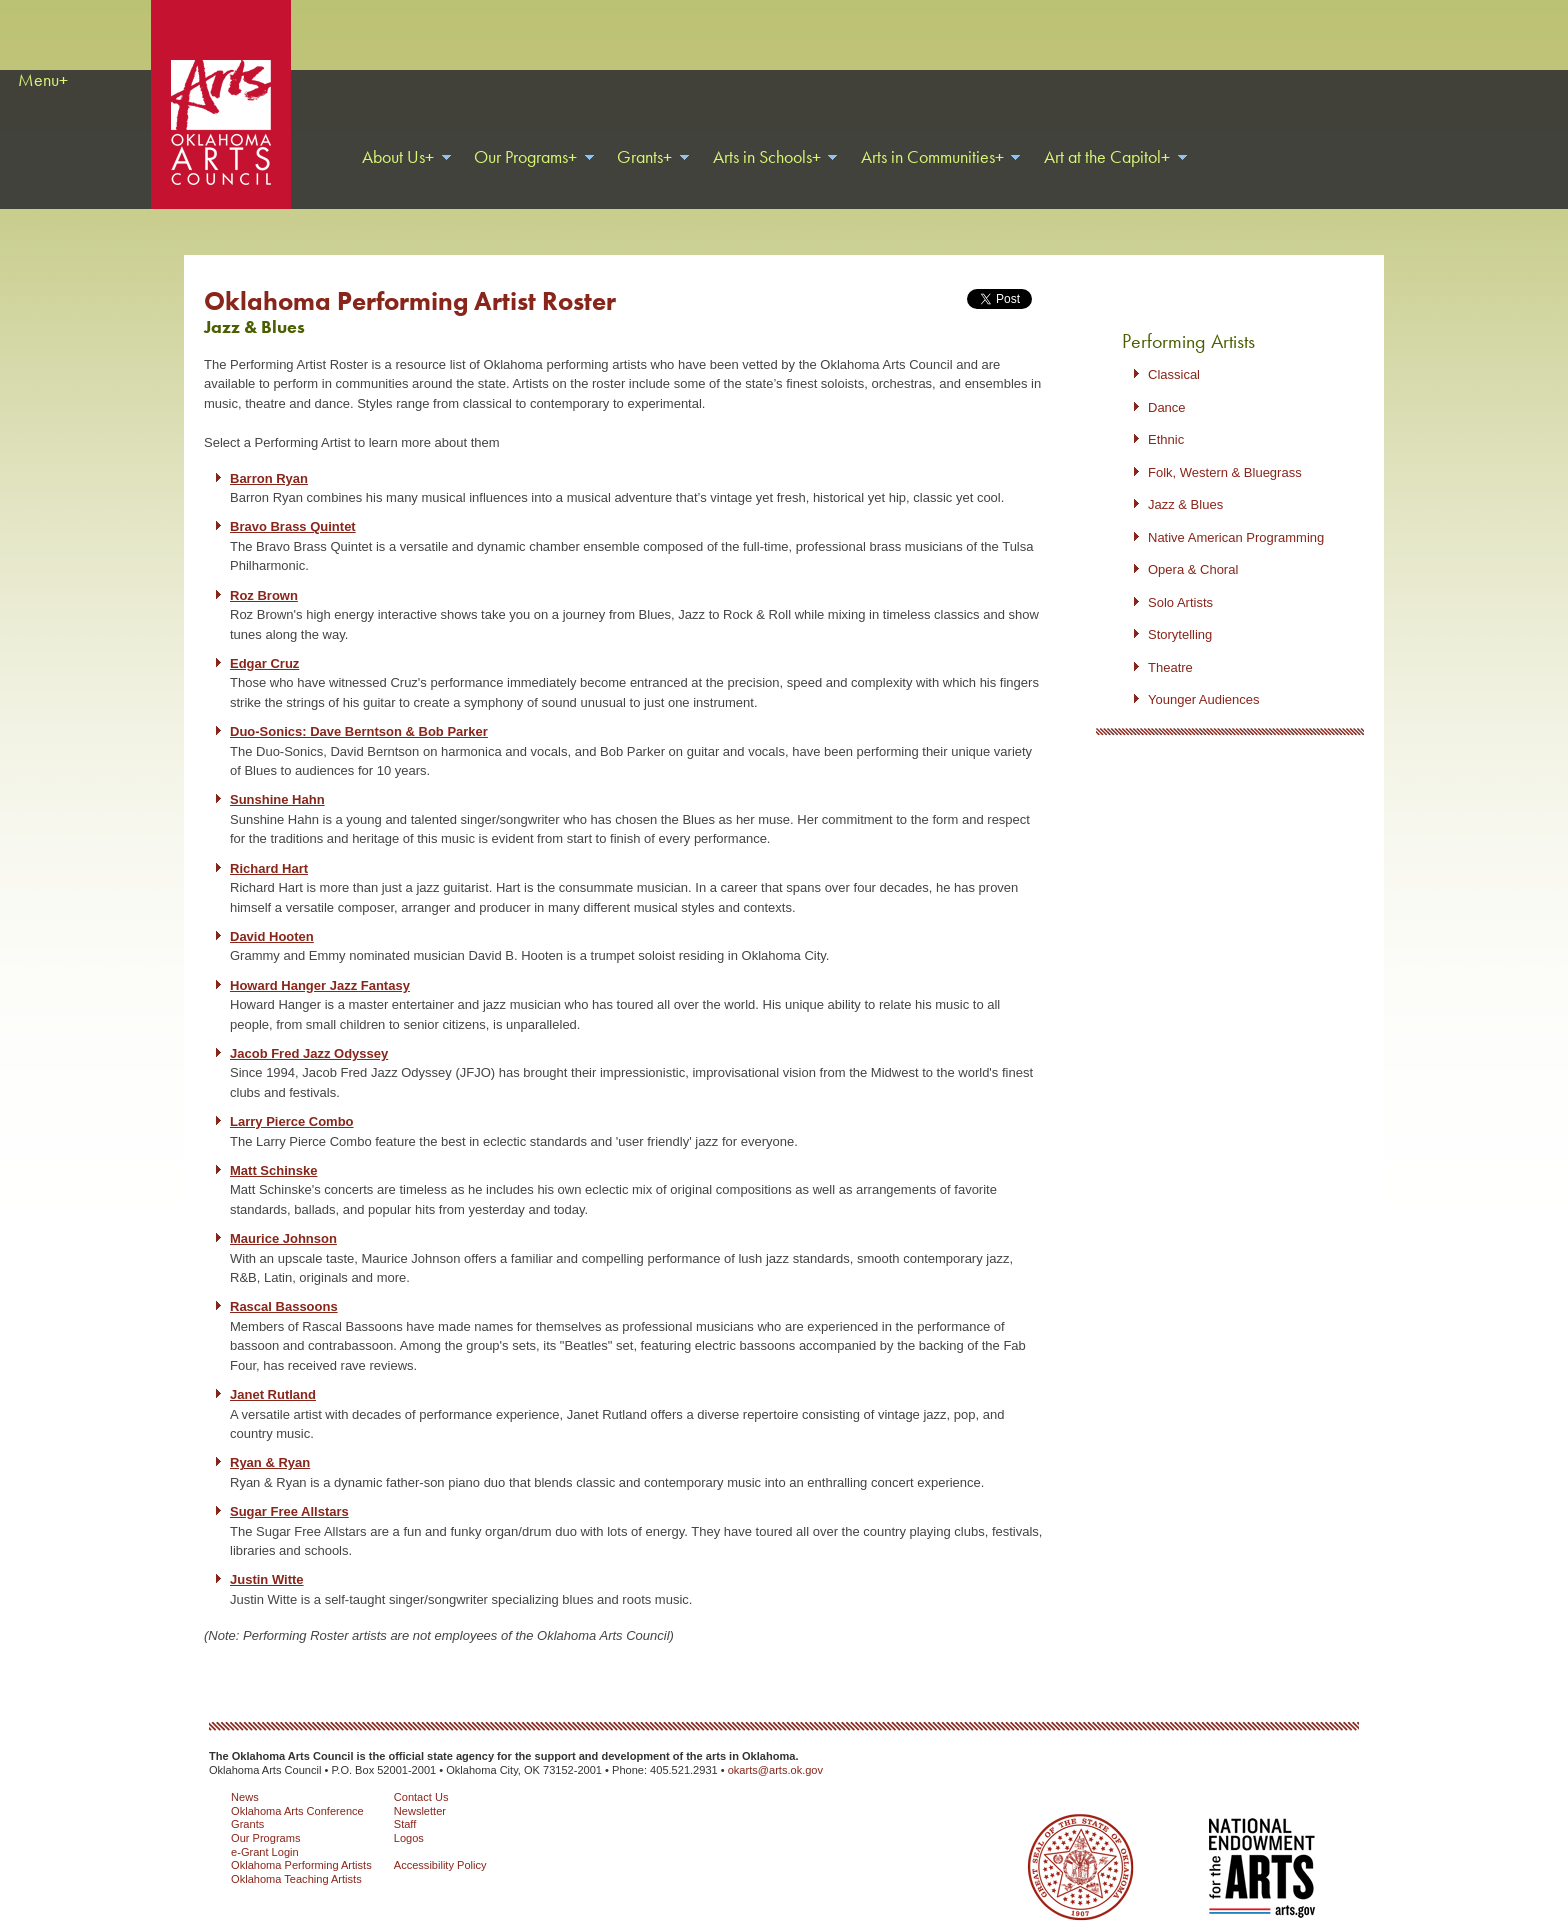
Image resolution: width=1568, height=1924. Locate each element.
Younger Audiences (1204, 674)
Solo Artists (1180, 577)
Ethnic (1166, 414)
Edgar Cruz (264, 638)
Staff (405, 1799)
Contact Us (421, 1772)
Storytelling (1180, 609)
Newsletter (420, 1786)
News (245, 1772)
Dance (1167, 382)
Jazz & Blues (1185, 479)
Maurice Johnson (283, 1213)
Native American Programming (1236, 512)
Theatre (1170, 642)
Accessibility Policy (440, 1840)
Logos (409, 1813)
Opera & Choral (1193, 544)
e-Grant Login (265, 1827)
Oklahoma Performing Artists (301, 1840)
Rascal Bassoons (284, 1281)
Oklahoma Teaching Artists (296, 1854)
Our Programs (265, 1813)
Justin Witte (267, 1554)
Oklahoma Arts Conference (297, 1786)
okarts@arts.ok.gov (775, 1745)
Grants (247, 1799)
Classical (1174, 349)
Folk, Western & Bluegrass (1225, 447)
